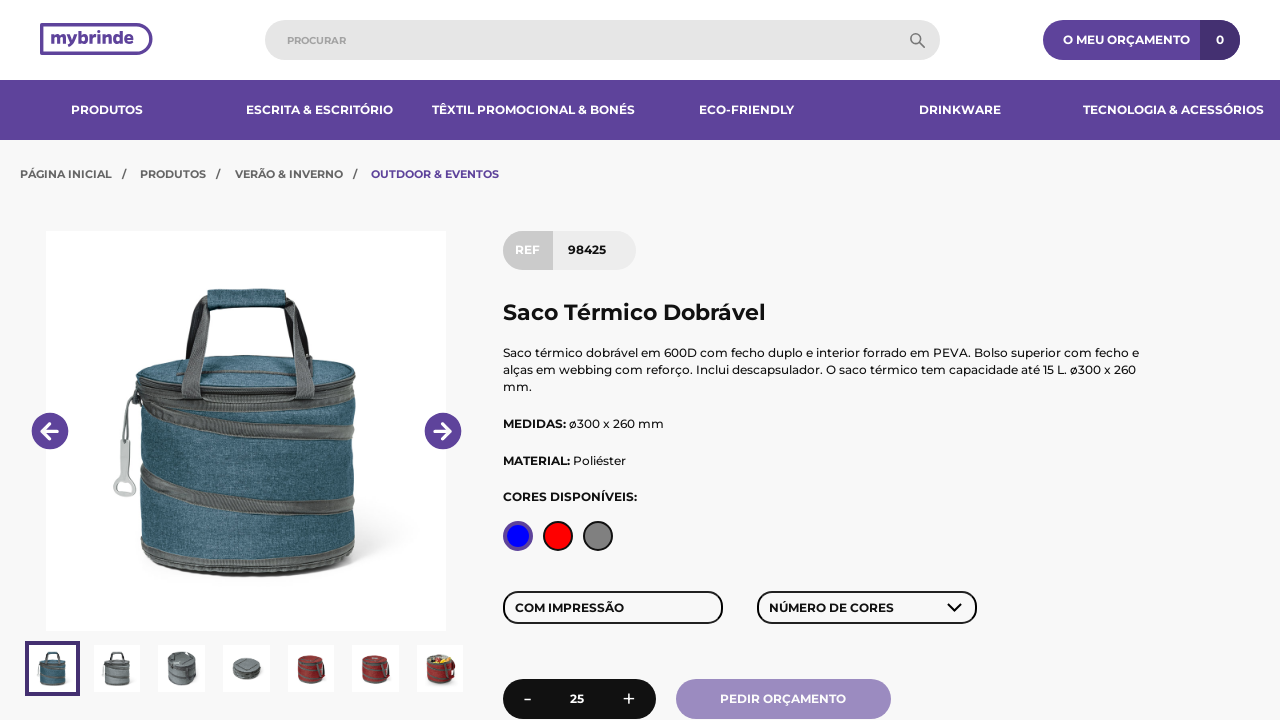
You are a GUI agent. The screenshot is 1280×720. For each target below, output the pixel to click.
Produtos (107, 109)
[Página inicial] (96, 40)
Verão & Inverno (289, 174)
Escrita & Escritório (319, 109)
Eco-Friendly (746, 109)
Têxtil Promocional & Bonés (533, 109)
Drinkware (960, 109)
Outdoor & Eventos (435, 174)
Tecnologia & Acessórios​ (1173, 109)
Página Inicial (66, 174)
